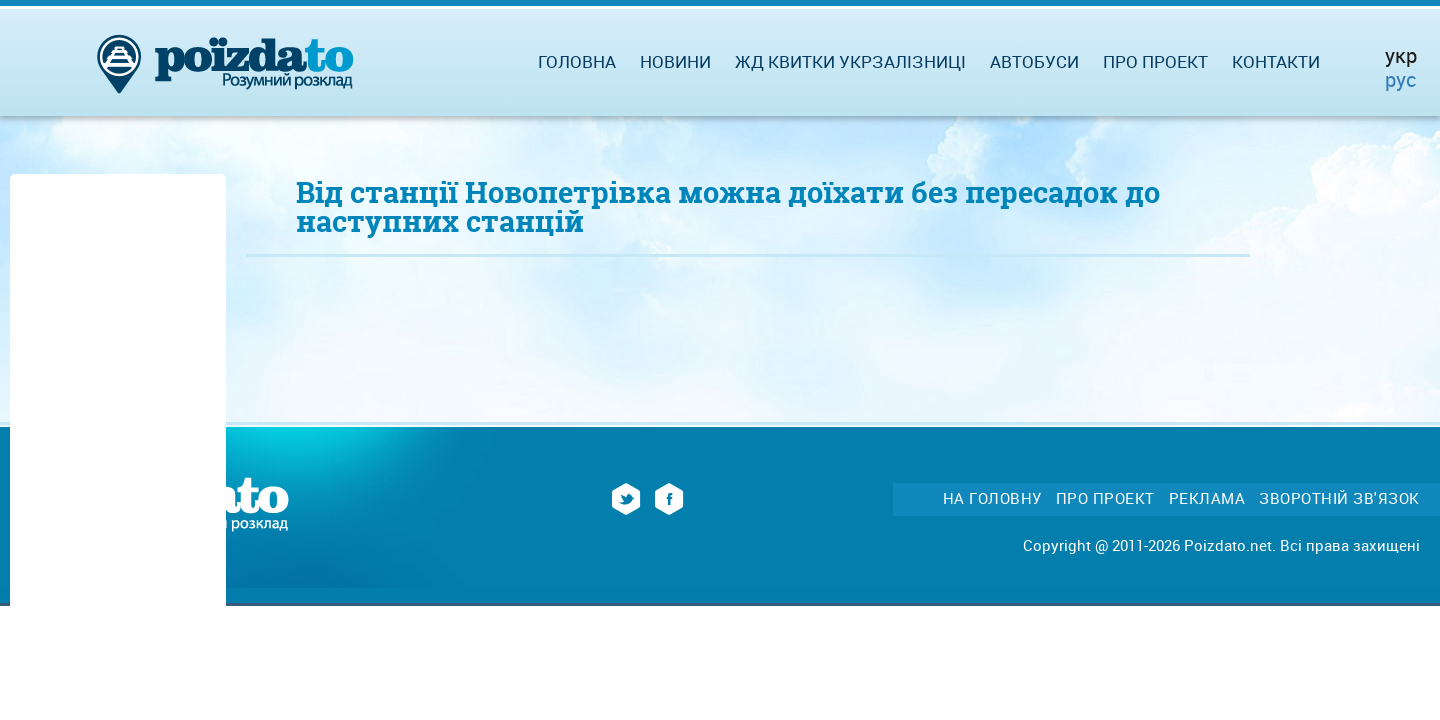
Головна (577, 61)
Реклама (1207, 498)
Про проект (1155, 61)
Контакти (1276, 61)
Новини (675, 61)
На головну (992, 498)
